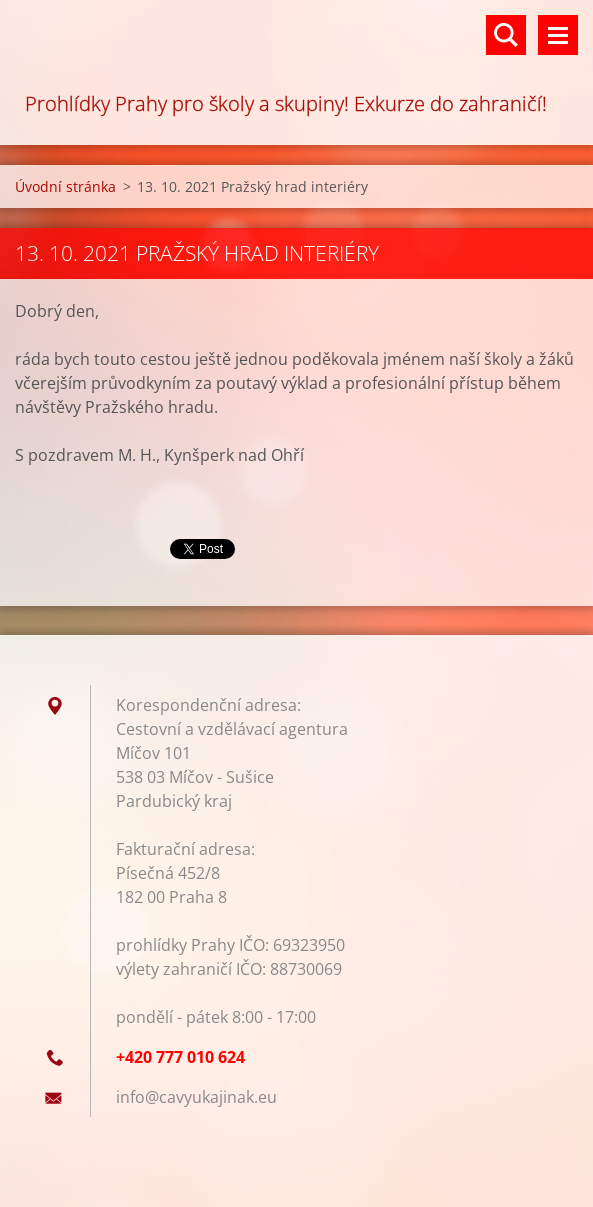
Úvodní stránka (65, 186)
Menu (558, 35)
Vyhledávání (506, 35)
